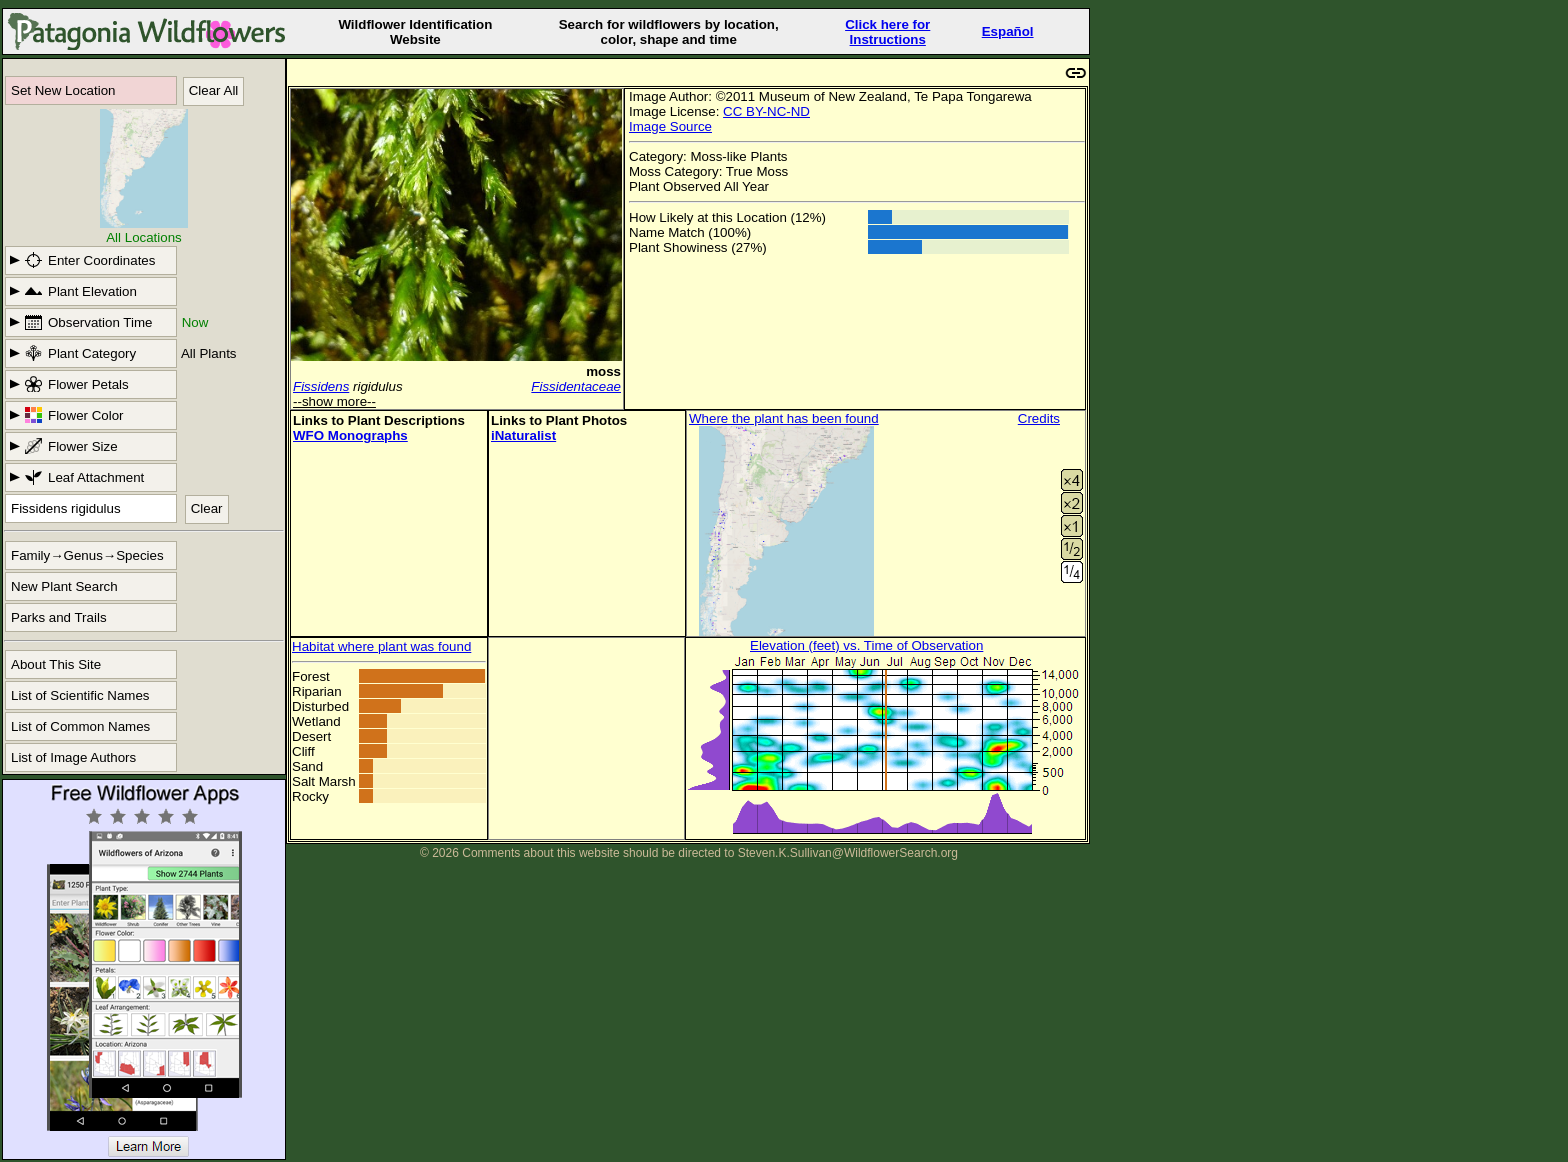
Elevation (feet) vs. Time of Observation (866, 645)
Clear (207, 508)
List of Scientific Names (80, 695)
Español (1008, 31)
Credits (1039, 418)
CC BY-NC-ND (766, 111)
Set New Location (63, 90)
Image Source (670, 126)
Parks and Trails (59, 617)
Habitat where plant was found (381, 646)
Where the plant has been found (784, 418)
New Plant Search (64, 586)
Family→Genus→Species (87, 555)
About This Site (56, 664)
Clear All (214, 90)
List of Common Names (80, 726)
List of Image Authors (73, 757)
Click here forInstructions (887, 32)
